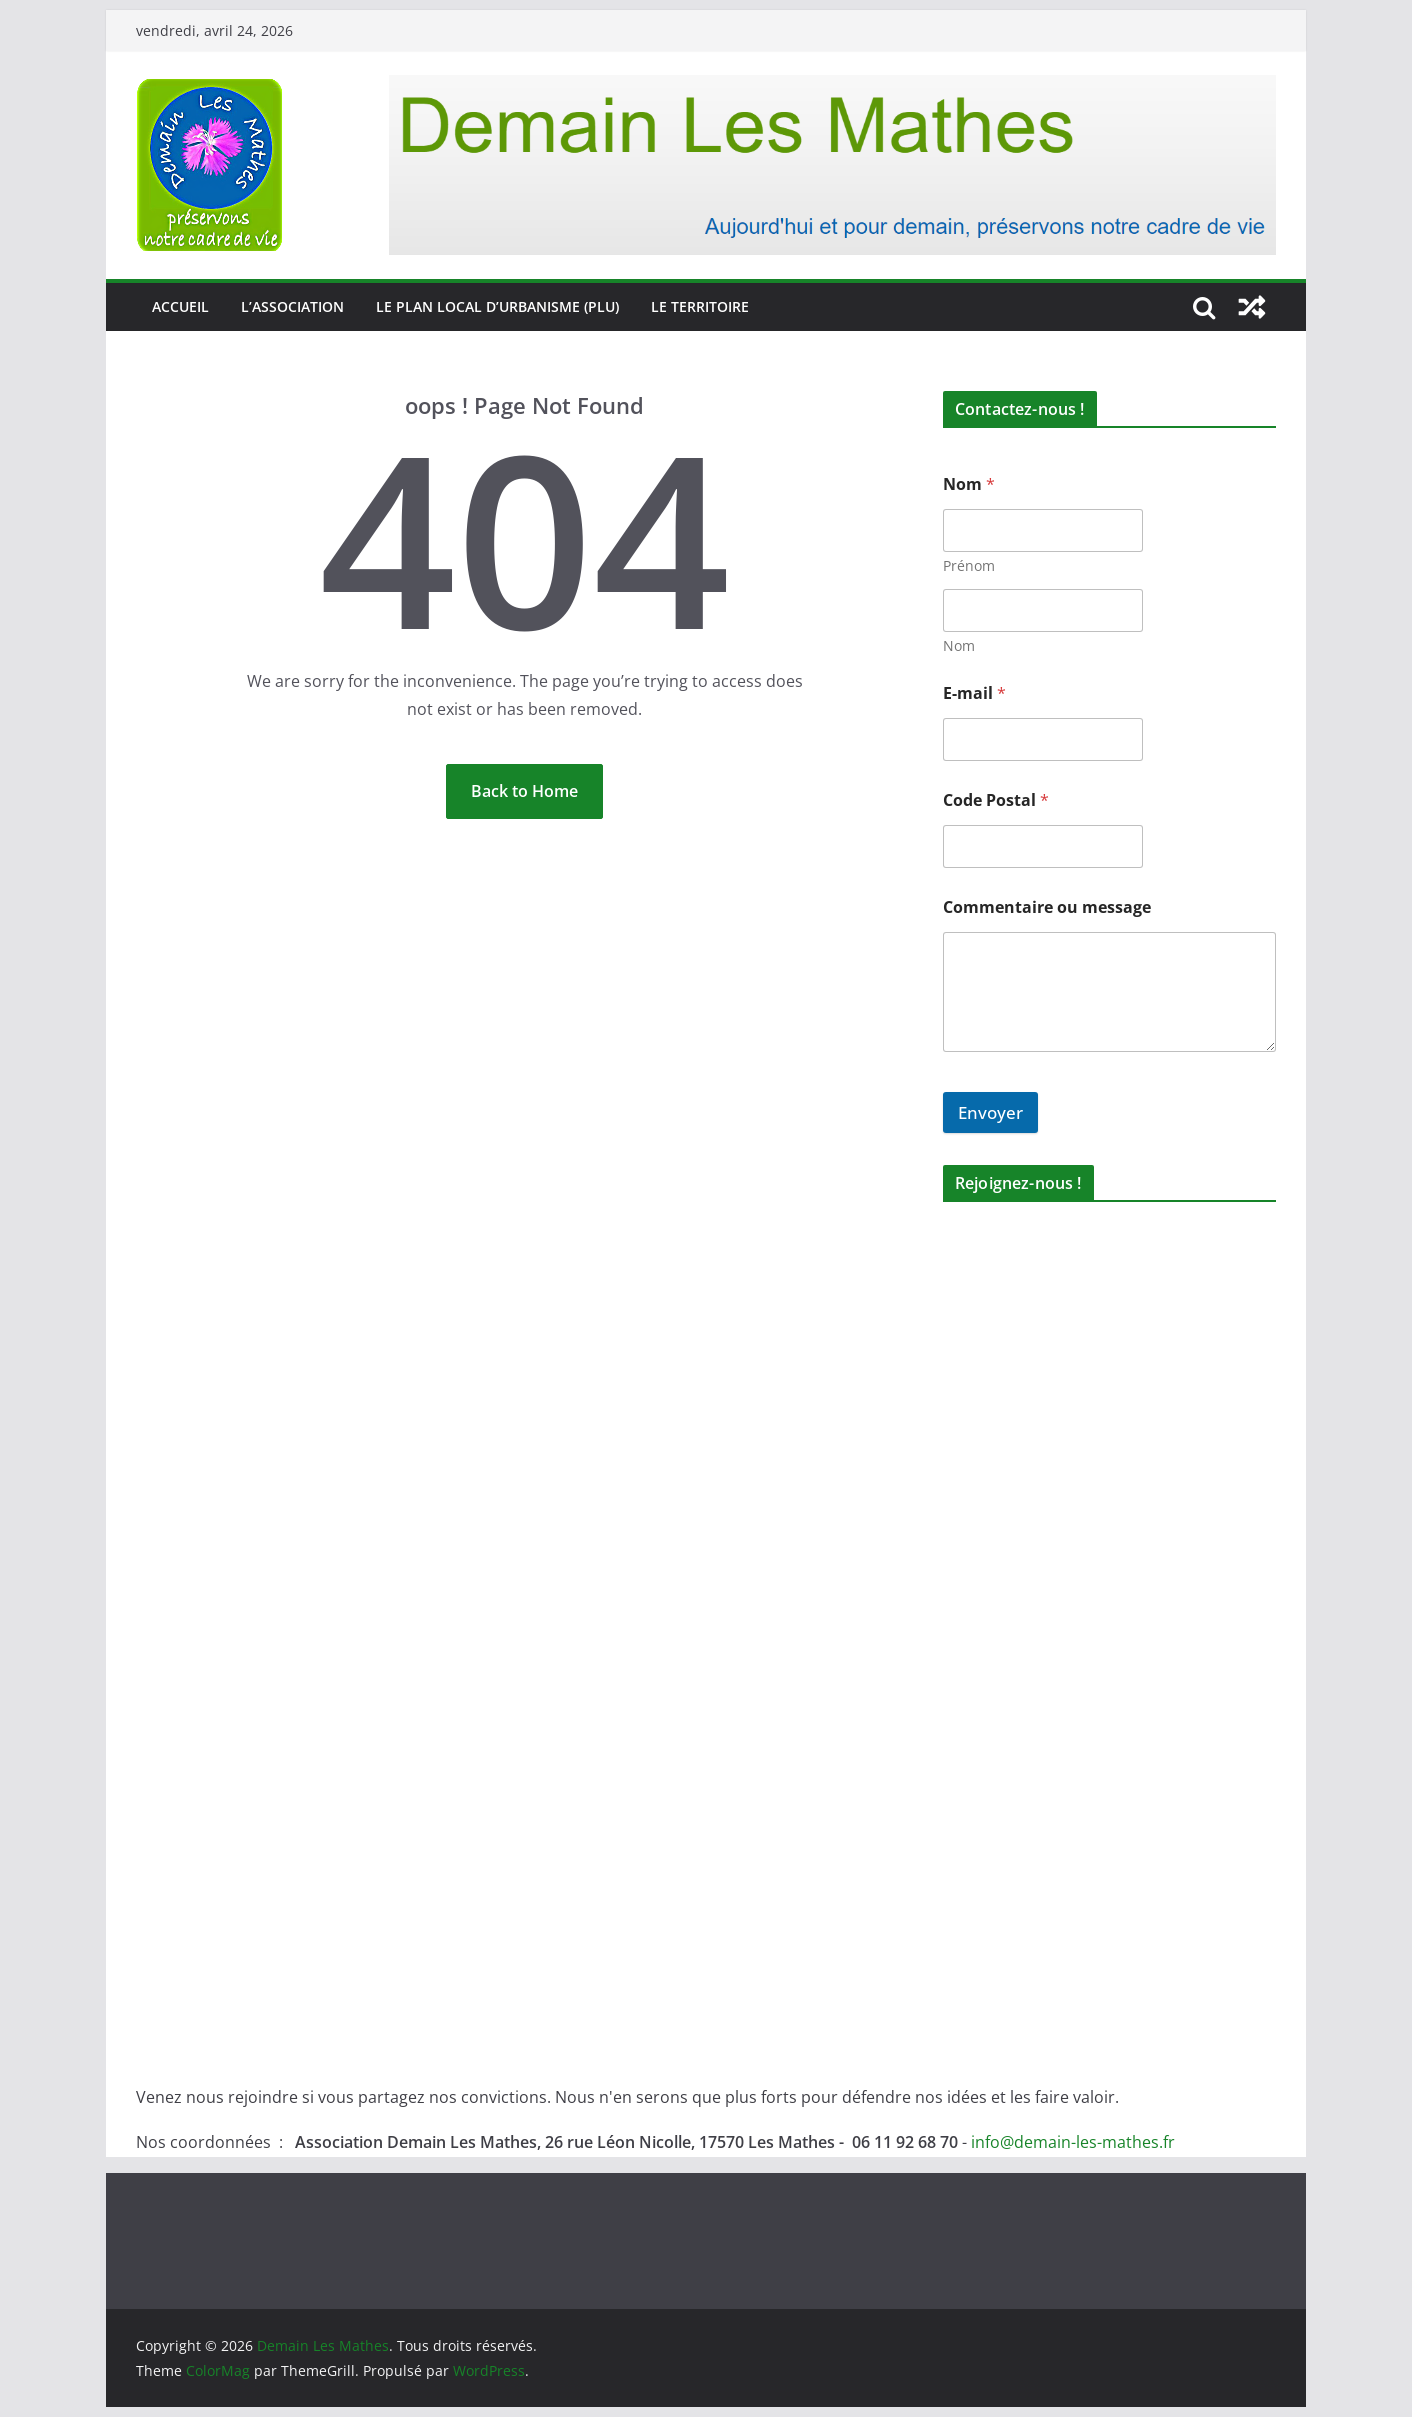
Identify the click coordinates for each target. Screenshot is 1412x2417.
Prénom (969, 565)
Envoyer (990, 1112)
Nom (959, 645)
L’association (292, 306)
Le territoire (700, 306)
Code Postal (996, 800)
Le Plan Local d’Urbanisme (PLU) (497, 306)
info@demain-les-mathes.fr (1073, 2142)
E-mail (974, 693)
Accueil (180, 306)
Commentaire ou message (1047, 907)
